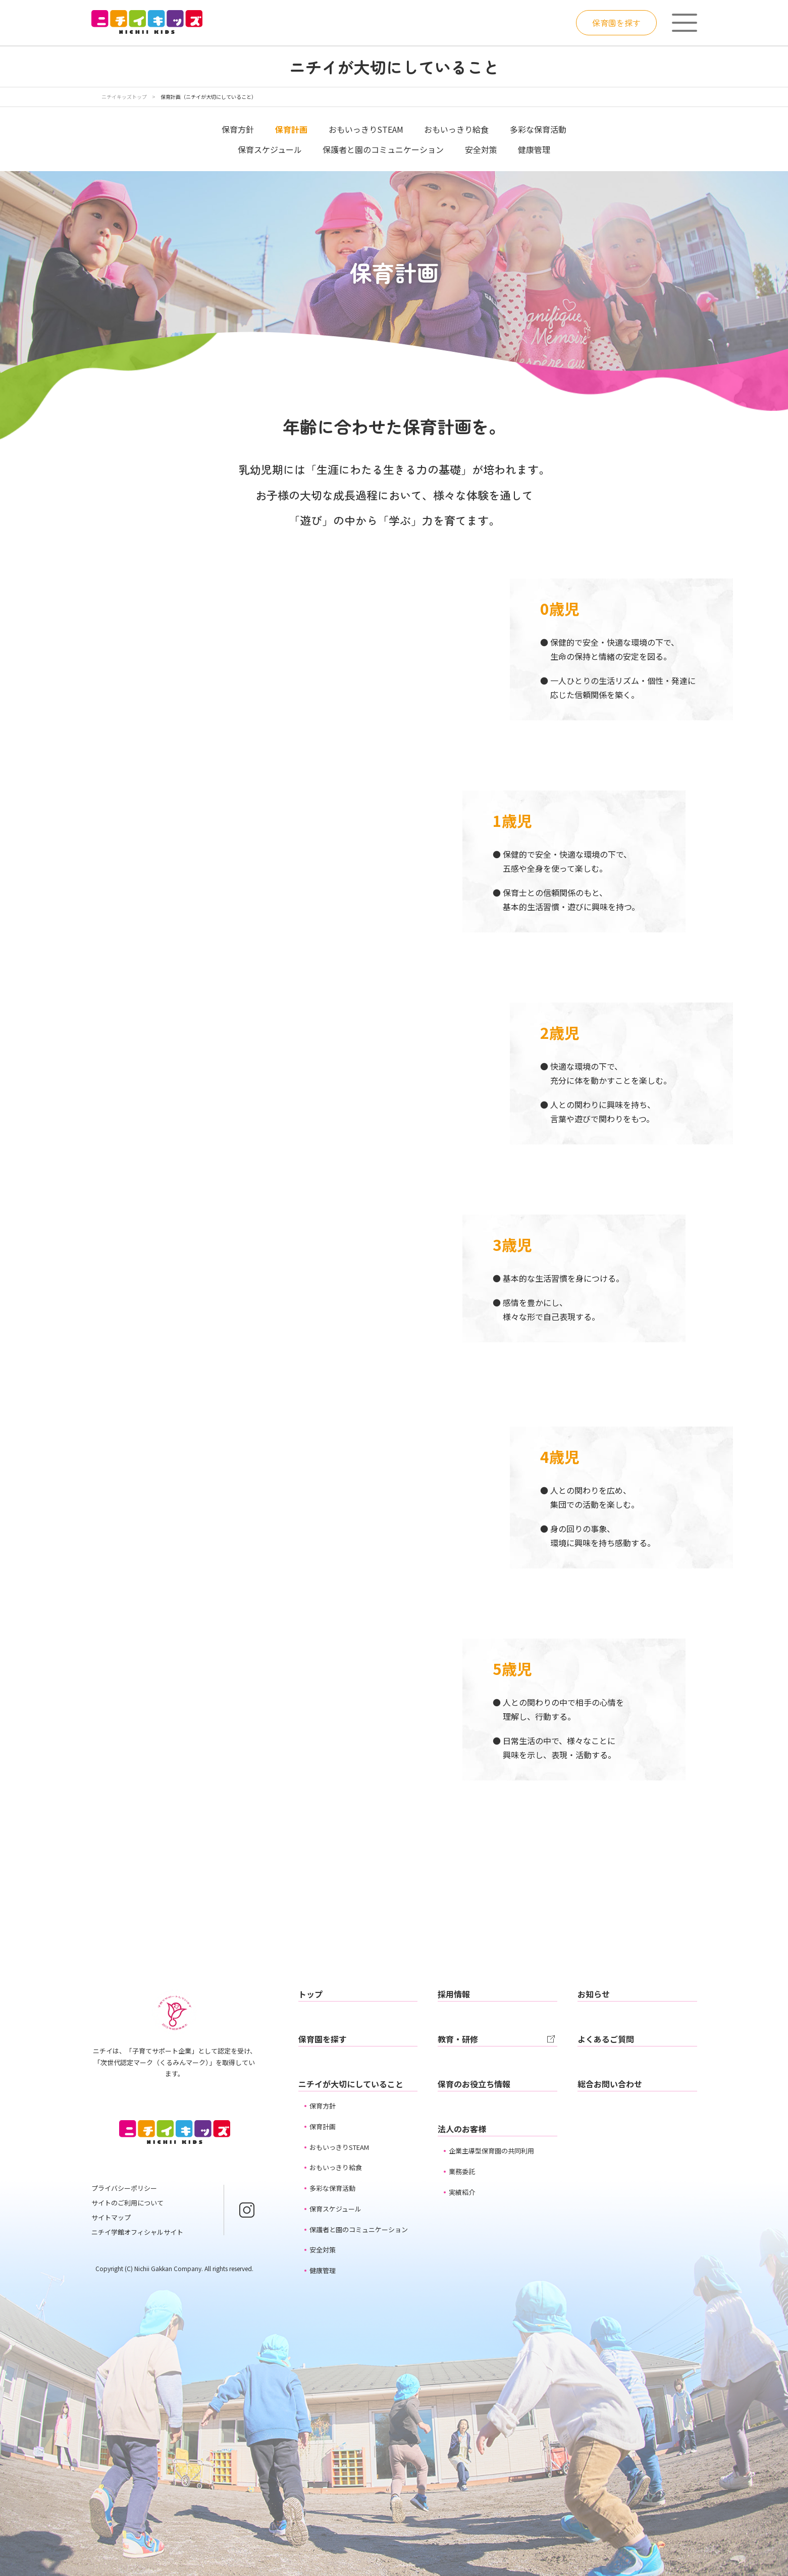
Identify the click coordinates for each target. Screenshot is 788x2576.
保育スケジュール (270, 149)
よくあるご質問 (605, 2039)
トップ (310, 1994)
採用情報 (454, 1994)
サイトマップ (111, 2217)
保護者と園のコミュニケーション (383, 149)
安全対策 (481, 149)
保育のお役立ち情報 (474, 2084)
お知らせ (593, 1994)
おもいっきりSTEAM (366, 129)
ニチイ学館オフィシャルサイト (137, 2232)
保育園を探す (616, 23)
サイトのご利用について (127, 2202)
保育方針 (238, 129)
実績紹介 (462, 2192)
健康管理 (534, 149)
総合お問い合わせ (609, 2084)
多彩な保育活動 (538, 129)
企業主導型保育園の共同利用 (491, 2151)
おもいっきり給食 (456, 129)
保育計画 (322, 2126)
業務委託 (462, 2171)
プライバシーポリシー (124, 2188)
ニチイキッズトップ (124, 96)
